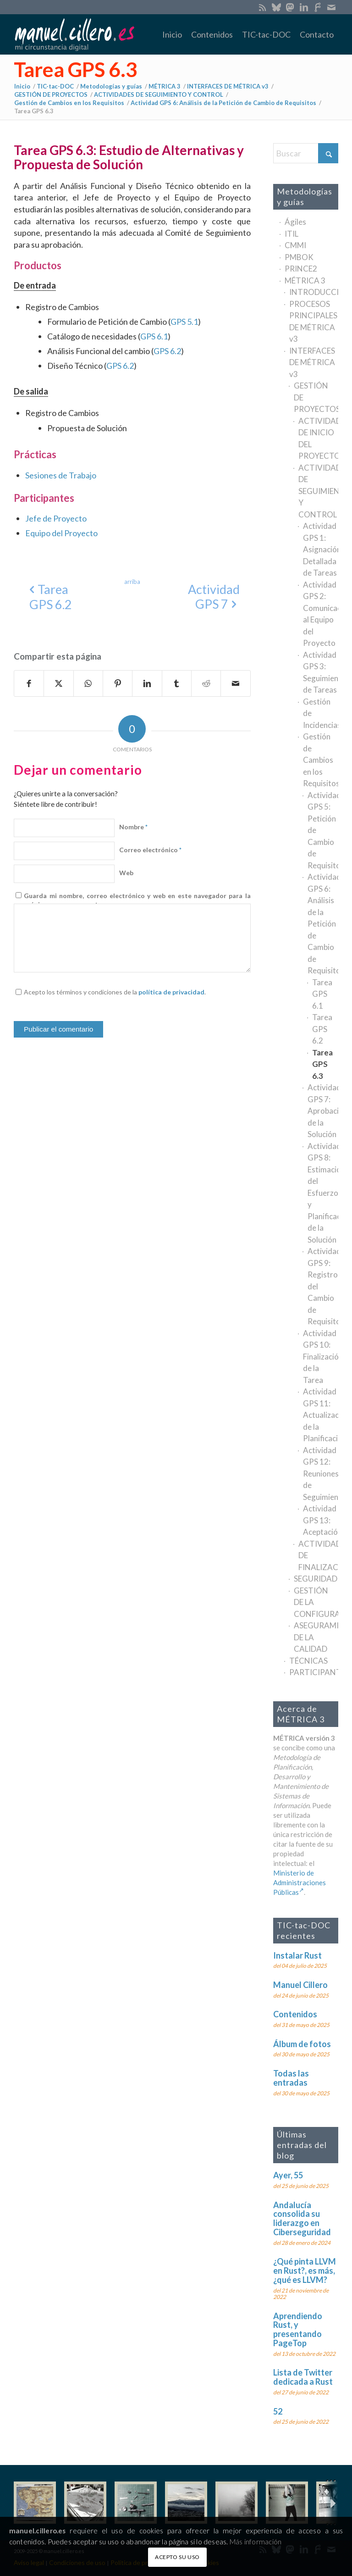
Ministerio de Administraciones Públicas (299, 1882)
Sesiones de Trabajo (60, 475)
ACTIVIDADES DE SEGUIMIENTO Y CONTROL (318, 491)
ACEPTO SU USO (177, 2557)
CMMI (295, 245)
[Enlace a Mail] (331, 7)
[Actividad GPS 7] (214, 597)
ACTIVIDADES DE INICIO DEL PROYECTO (318, 438)
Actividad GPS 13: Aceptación (320, 1520)
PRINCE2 (301, 268)
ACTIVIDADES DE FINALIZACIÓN (318, 1555)
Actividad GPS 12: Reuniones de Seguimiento (320, 1473)
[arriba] (132, 581)
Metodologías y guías (304, 196)
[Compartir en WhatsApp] (88, 683)
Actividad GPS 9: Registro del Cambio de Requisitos (323, 1286)
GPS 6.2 (167, 351)
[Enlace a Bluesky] (276, 7)
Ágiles (295, 222)
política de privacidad (171, 992)
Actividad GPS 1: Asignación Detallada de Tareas (320, 549)
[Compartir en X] (58, 683)
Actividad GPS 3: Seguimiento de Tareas (320, 672)
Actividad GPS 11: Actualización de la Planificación (320, 1415)
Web (126, 873)
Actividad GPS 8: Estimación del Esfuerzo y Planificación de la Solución (323, 1192)
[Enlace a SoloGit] (317, 7)
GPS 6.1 (154, 336)
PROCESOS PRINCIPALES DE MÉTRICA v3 (313, 321)
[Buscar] (305, 153)
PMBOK (299, 257)
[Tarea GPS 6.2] (51, 597)
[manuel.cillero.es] (74, 34)
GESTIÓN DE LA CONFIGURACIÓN (316, 1602)
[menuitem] (172, 34)
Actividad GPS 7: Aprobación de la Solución (323, 1111)
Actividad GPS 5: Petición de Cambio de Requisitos (323, 830)
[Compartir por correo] (235, 683)
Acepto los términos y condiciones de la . (115, 992)
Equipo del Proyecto (61, 533)
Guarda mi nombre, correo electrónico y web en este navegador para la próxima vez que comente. (137, 900)
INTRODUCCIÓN (313, 292)
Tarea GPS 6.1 (322, 993)
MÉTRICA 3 (305, 280)
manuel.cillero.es (37, 2530)
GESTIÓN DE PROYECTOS (316, 397)
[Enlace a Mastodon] (290, 7)
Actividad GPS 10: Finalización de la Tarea (320, 1356)
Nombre (133, 827)
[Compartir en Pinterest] (117, 683)
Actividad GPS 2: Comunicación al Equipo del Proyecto (320, 614)
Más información (255, 2541)
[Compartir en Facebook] (29, 683)
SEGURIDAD (315, 1578)
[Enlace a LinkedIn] (303, 7)
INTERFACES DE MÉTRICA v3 (312, 362)
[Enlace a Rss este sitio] (262, 7)
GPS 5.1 (184, 321)
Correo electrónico (150, 850)
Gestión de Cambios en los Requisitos (320, 760)
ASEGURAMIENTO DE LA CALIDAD (316, 1637)
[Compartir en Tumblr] (176, 683)
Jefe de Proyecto (56, 518)
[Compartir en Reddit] (206, 683)
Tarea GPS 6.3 (76, 69)
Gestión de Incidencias (320, 713)
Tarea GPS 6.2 (322, 1028)
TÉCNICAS (308, 1661)
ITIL (291, 234)
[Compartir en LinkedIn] (146, 683)
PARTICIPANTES (313, 1672)
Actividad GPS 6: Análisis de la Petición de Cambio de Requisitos (323, 923)
